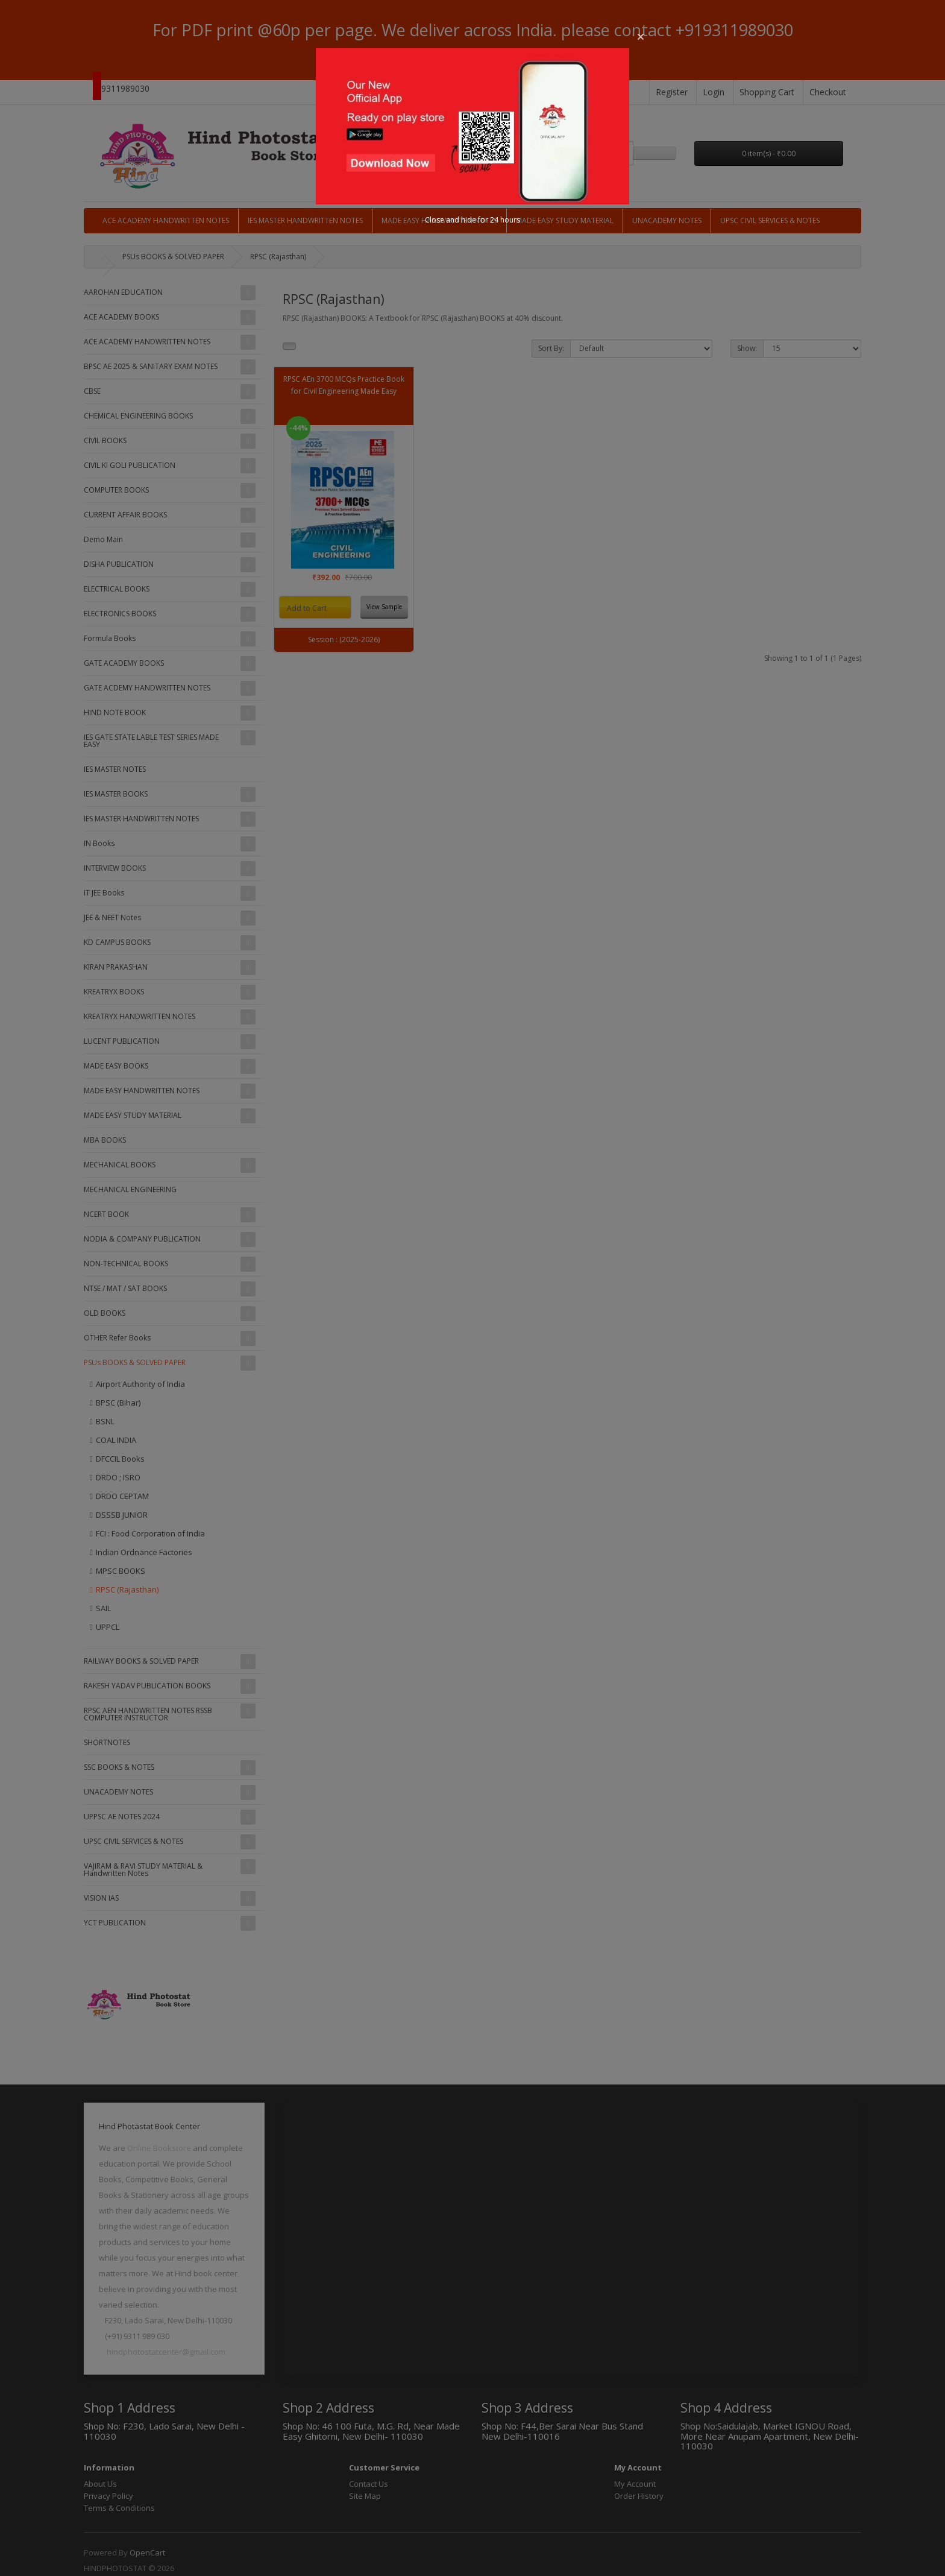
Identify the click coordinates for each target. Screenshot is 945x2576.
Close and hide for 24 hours (472, 220)
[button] (640, 36)
